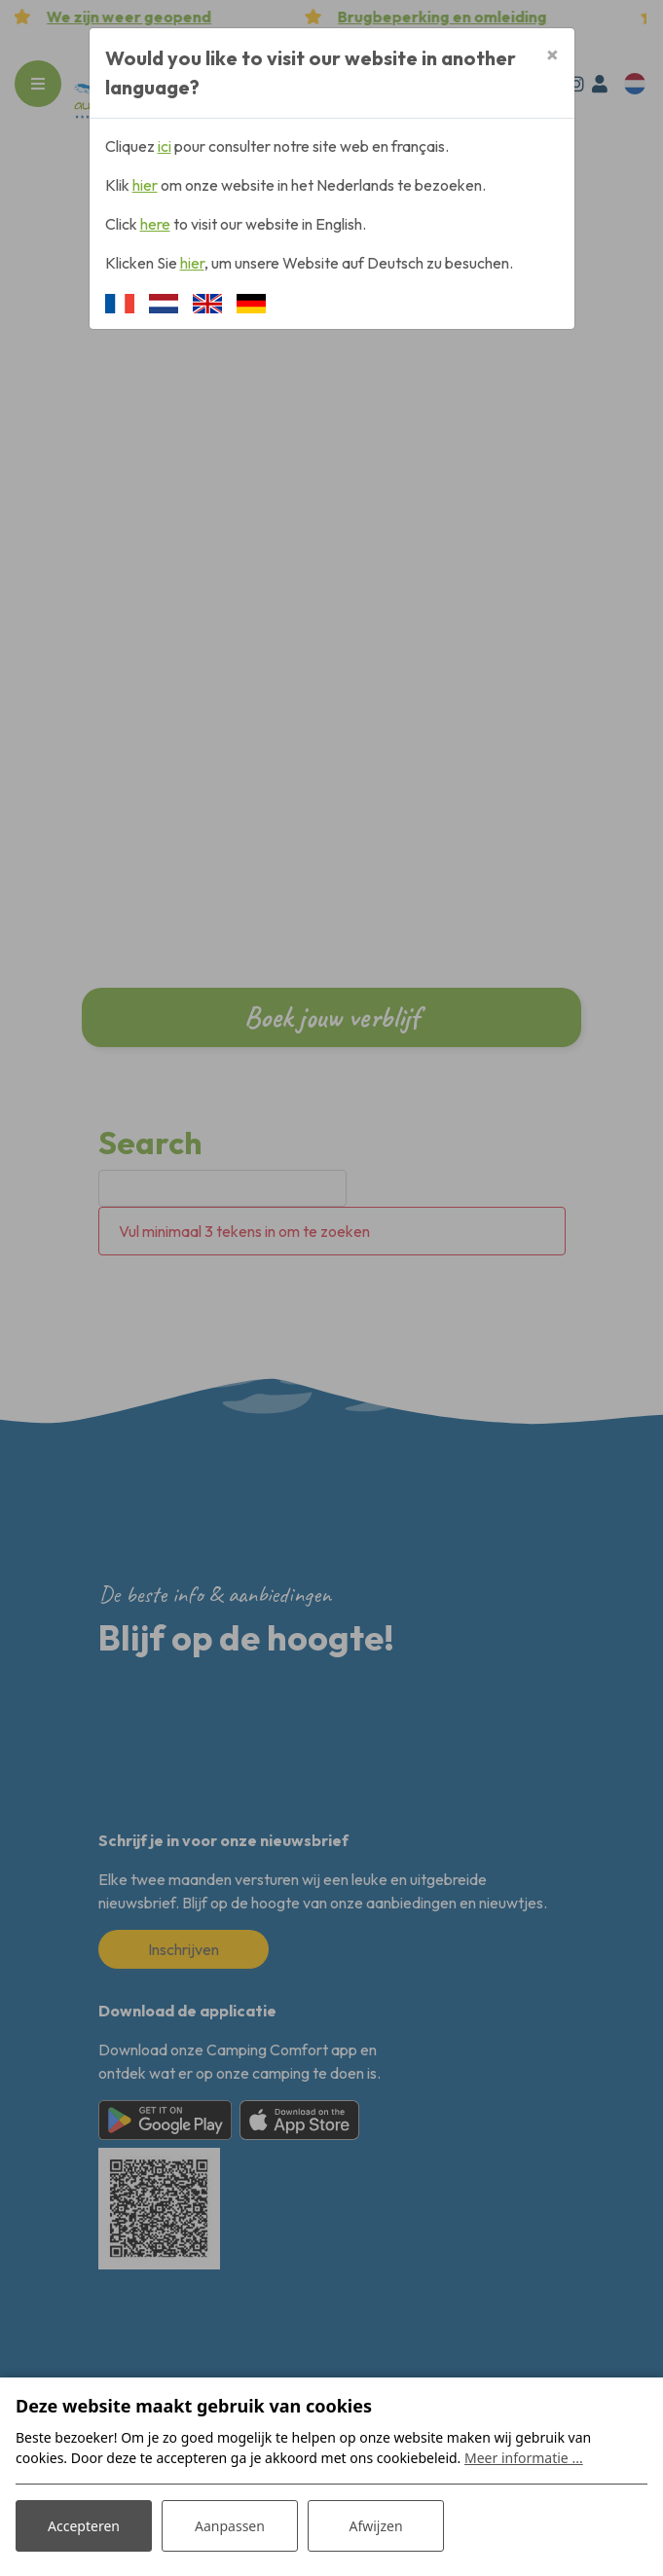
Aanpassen (230, 2526)
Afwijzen (375, 2526)
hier (145, 185)
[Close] (552, 54)
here (155, 224)
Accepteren (84, 2526)
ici (164, 146)
